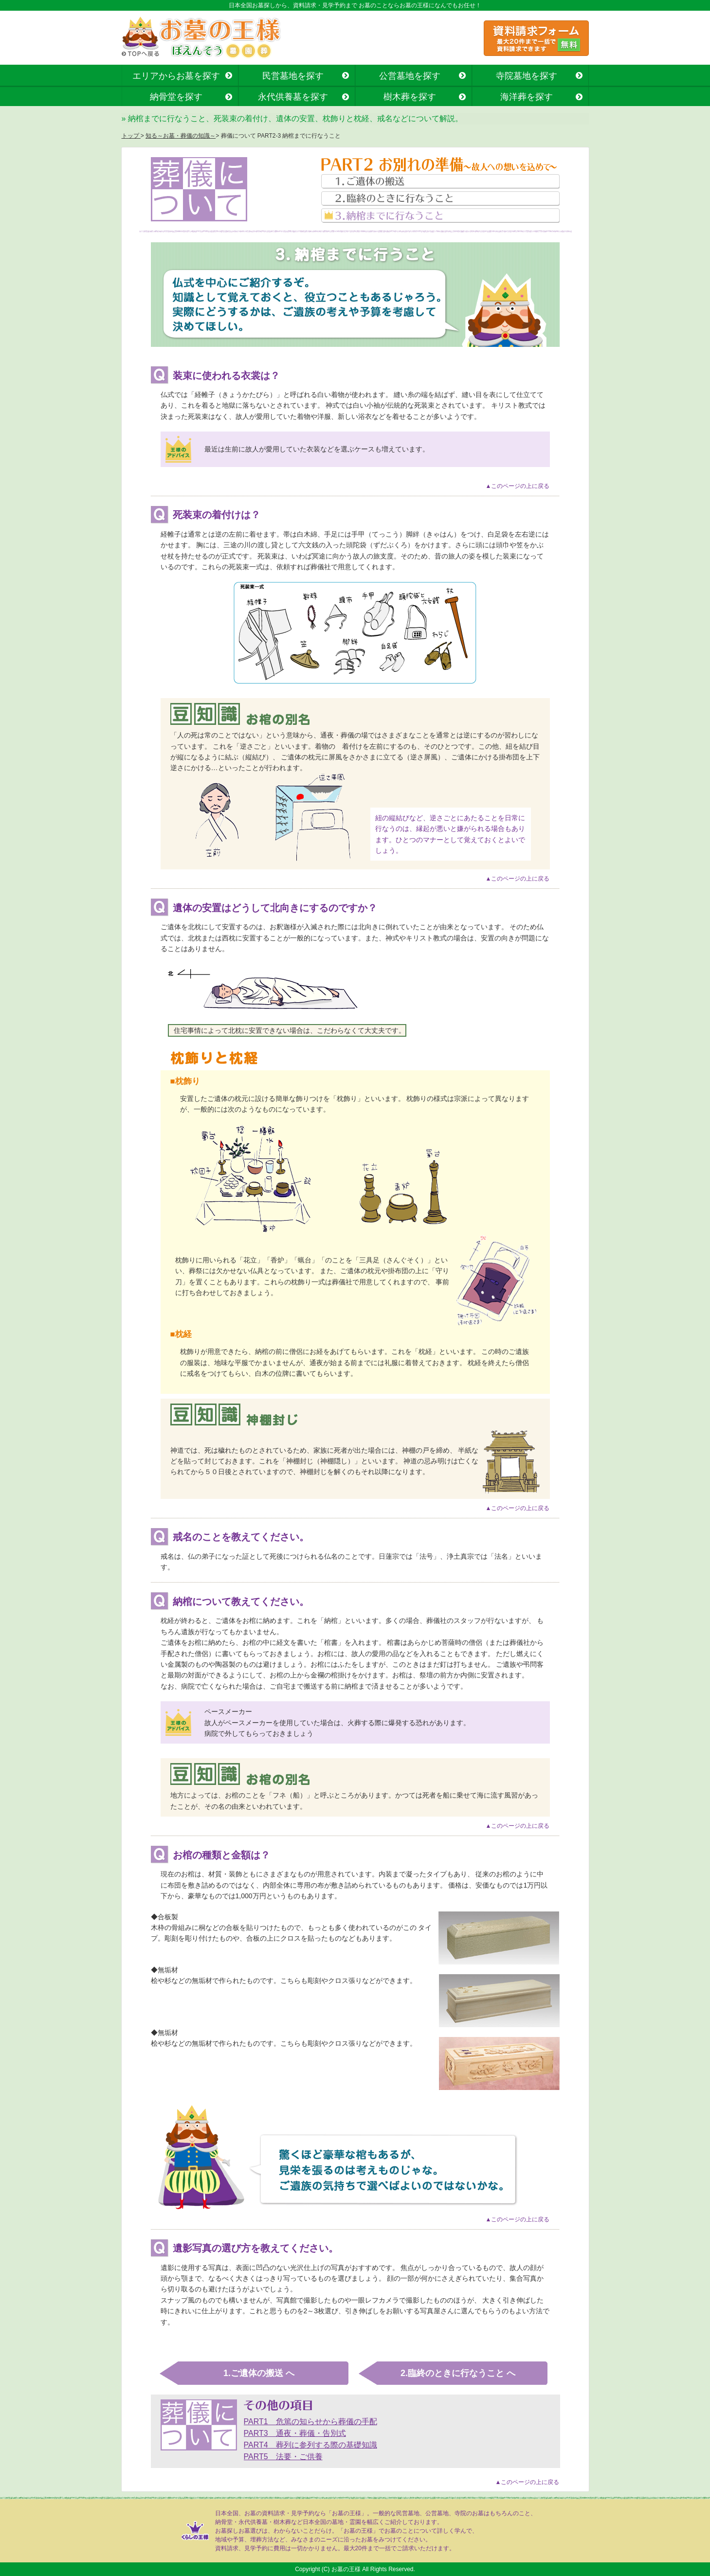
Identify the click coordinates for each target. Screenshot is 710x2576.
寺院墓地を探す (526, 76)
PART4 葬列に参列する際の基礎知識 (310, 2445)
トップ (131, 135)
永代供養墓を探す (293, 97)
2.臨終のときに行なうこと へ (458, 2373)
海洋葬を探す (526, 97)
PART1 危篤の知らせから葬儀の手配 (310, 2421)
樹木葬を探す (409, 97)
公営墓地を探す (409, 76)
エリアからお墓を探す (176, 76)
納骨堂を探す (176, 97)
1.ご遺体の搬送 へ (258, 2373)
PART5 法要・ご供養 (283, 2456)
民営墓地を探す (293, 76)
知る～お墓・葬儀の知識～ (181, 135)
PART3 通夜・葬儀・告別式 (295, 2433)
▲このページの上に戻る (518, 486)
